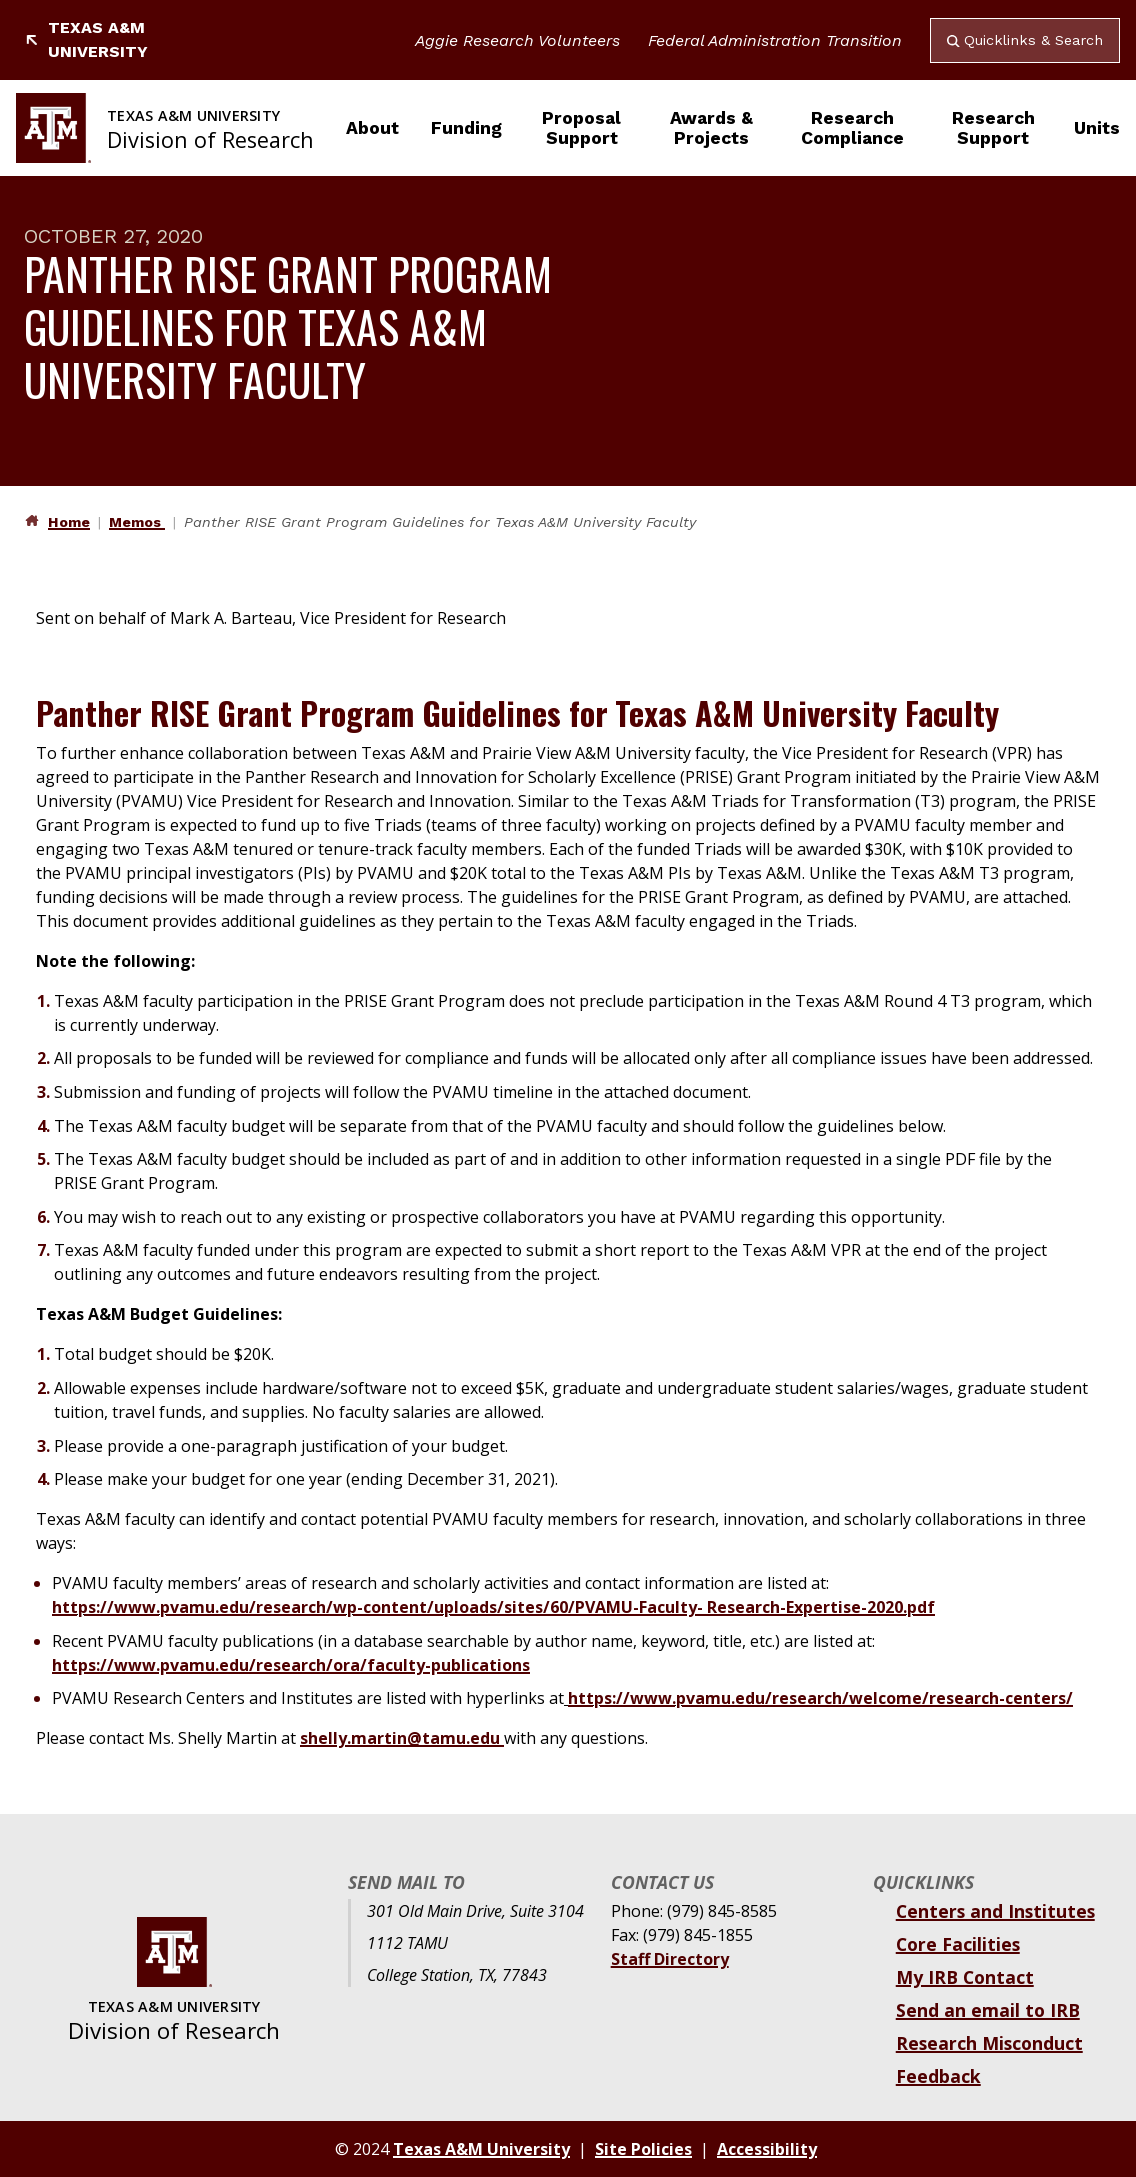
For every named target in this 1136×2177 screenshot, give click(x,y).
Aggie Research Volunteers (517, 40)
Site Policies (643, 2149)
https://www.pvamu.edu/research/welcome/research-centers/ (820, 1698)
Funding (466, 128)
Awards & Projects (711, 128)
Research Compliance (852, 128)
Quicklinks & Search (1025, 40)
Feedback (938, 2076)
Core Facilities (958, 1944)
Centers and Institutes (995, 1911)
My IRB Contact (965, 1977)
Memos (137, 522)
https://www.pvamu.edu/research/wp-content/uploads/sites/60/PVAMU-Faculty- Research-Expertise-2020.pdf (493, 1607)
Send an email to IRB (988, 2010)
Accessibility (767, 2149)
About (372, 128)
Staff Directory (670, 1959)
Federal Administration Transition (775, 40)
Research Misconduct (989, 2043)
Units (1097, 128)
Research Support (993, 128)
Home (69, 522)
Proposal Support (581, 128)
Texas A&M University (86, 39)
